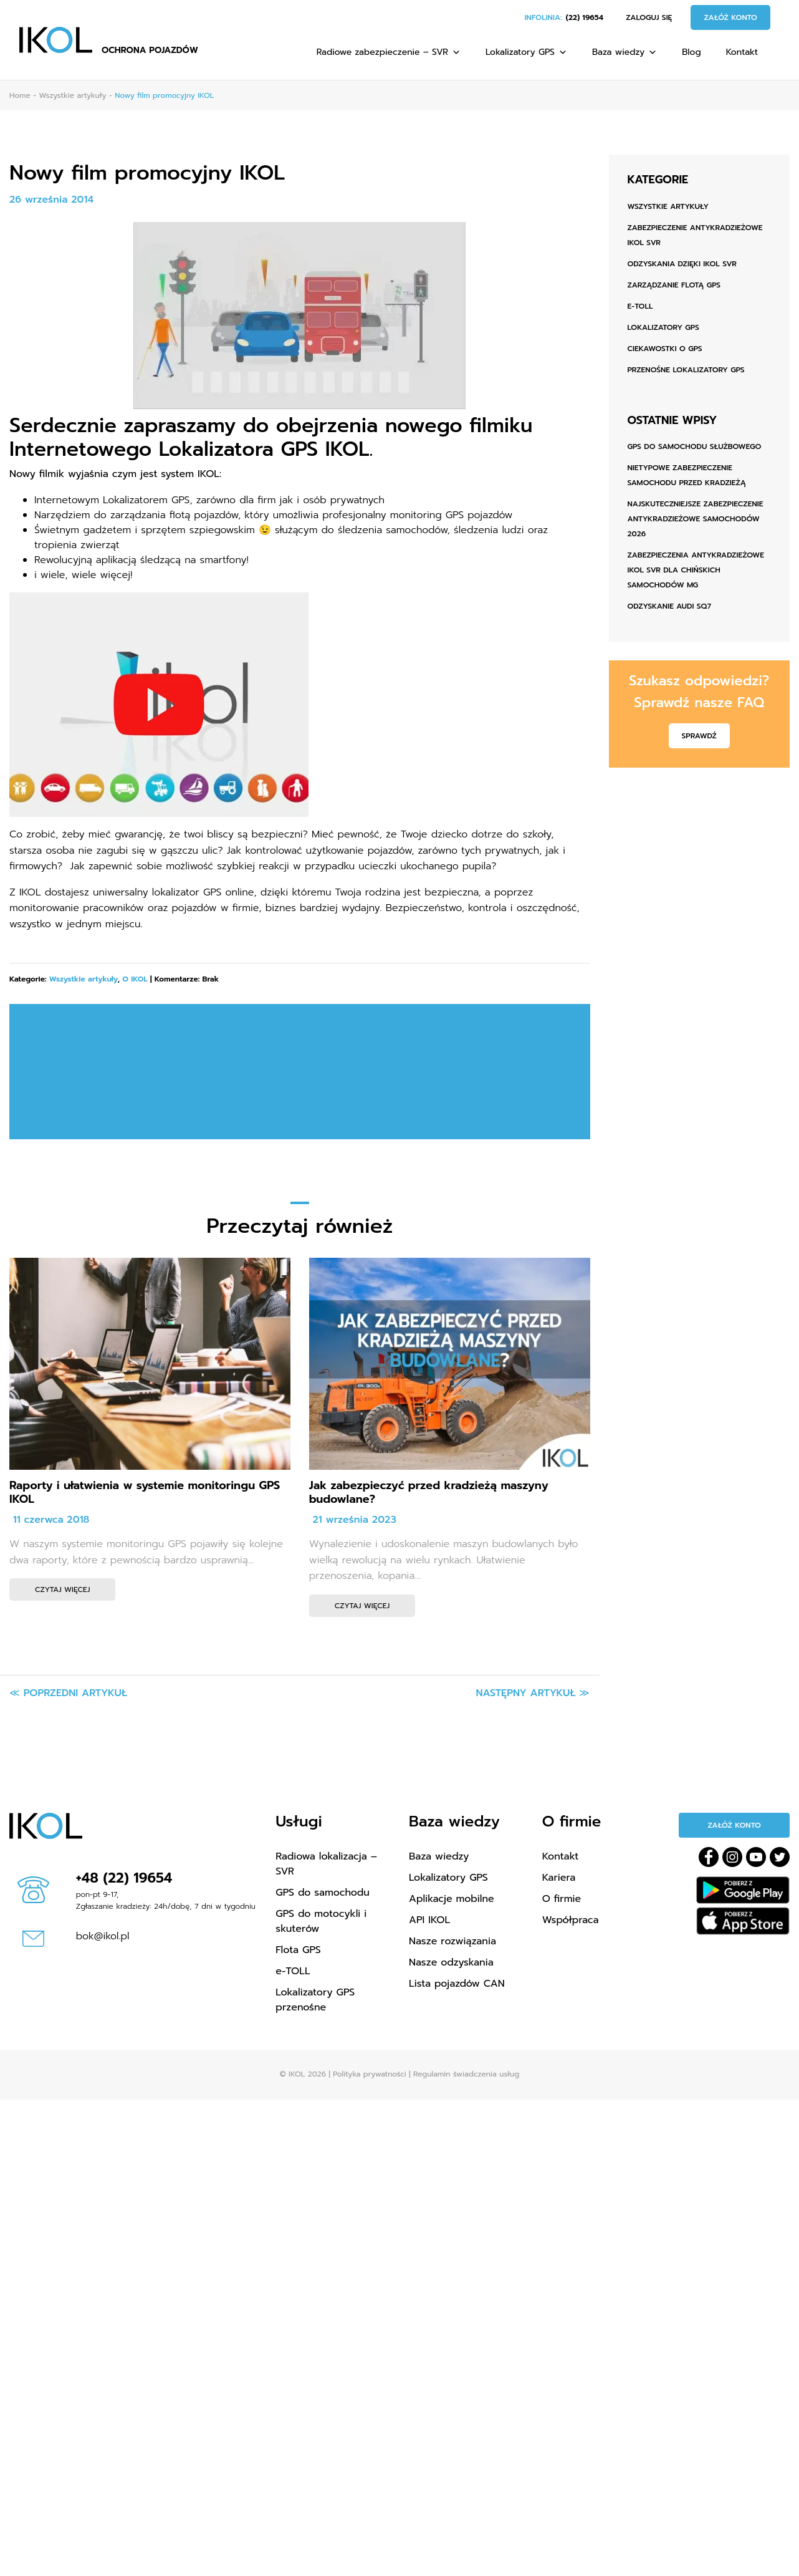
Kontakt (742, 52)
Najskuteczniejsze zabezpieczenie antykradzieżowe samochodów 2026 (695, 518)
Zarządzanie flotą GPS (674, 285)
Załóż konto (730, 17)
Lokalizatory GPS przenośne (315, 2000)
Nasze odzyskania (451, 1962)
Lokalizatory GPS (526, 52)
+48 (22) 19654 (124, 1878)
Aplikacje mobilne (451, 1898)
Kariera (559, 1877)
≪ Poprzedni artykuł (68, 1693)
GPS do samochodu (322, 1892)
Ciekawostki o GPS (665, 348)
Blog (691, 52)
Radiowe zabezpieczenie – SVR (389, 52)
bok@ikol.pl (103, 1936)
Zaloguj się (649, 17)
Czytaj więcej (62, 1589)
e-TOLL (640, 306)
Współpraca (570, 1920)
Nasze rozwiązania (452, 1941)
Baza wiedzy (624, 52)
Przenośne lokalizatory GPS (686, 369)
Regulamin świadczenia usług (466, 2074)
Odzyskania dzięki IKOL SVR (682, 263)
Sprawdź (699, 735)
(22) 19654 (584, 17)
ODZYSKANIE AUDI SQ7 (669, 606)
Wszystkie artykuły (83, 979)
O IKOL (135, 979)
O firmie (561, 1898)
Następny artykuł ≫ (533, 1693)
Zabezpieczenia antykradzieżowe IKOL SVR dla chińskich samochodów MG (696, 570)
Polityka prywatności (369, 2074)
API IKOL (429, 1920)
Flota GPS (297, 1949)
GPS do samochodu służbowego (695, 446)
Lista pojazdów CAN (457, 1983)
